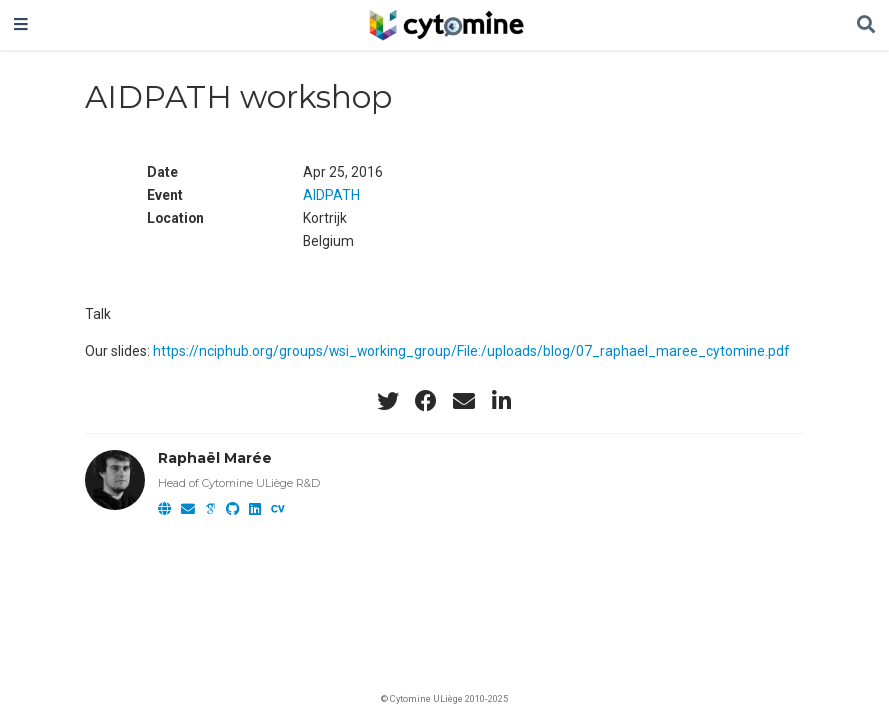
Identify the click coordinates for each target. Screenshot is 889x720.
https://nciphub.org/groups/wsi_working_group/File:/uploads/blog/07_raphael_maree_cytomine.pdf (471, 351)
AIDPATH (331, 195)
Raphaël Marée (215, 458)
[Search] (866, 25)
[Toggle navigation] (21, 25)
